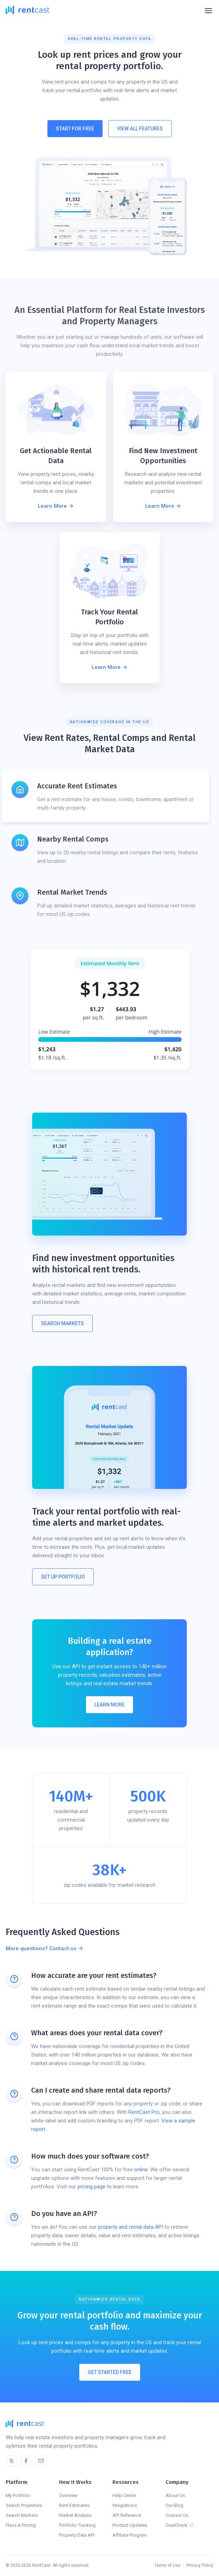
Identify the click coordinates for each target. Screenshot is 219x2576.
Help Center (124, 2495)
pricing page (91, 2186)
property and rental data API (130, 2227)
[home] (27, 10)
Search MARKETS (62, 1323)
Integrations (125, 2505)
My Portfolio (18, 2495)
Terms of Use (167, 2565)
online (141, 2169)
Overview (68, 2495)
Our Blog (174, 2505)
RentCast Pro (144, 2112)
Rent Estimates (74, 2505)
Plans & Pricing (21, 2525)
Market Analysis (75, 2515)
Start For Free (75, 128)
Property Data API (76, 2535)
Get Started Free (110, 2377)
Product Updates (130, 2525)
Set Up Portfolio (63, 1577)
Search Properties (24, 2505)
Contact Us (177, 2515)
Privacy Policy (199, 2565)
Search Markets (22, 2515)
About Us (175, 2495)
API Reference (127, 2515)
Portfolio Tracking (77, 2525)
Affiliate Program (130, 2535)
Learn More (109, 1705)
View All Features (140, 128)
